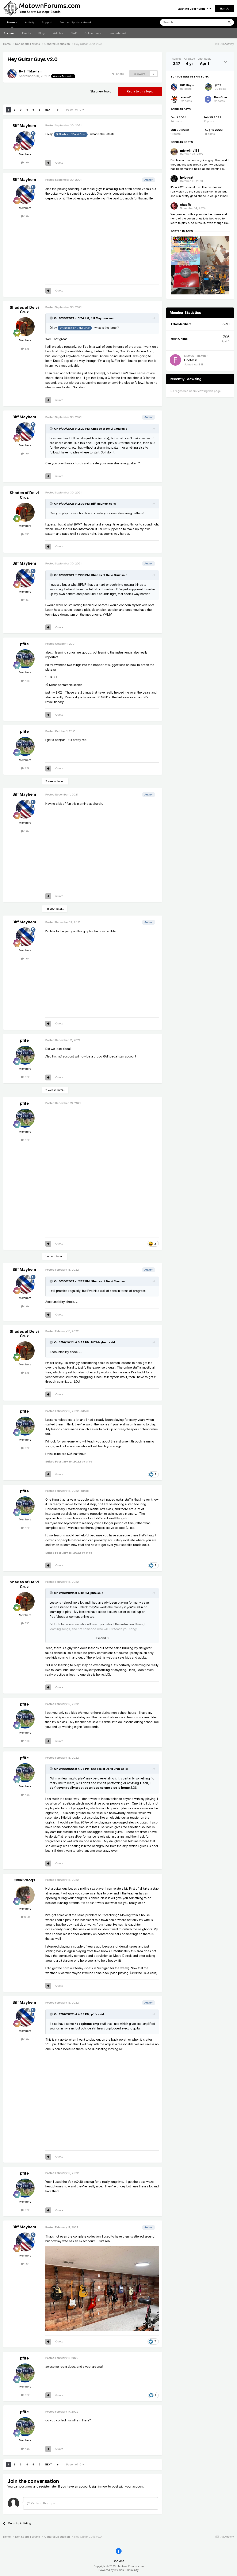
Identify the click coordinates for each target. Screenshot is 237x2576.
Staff (74, 33)
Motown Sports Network (76, 22)
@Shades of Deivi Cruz (70, 134)
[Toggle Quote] (51, 318)
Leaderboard (117, 33)
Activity (29, 22)
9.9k (25, 1916)
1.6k (25, 162)
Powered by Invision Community (119, 2570)
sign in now (99, 2486)
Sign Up (224, 8)
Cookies (118, 2561)
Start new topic (100, 91)
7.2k (25, 680)
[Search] (181, 22)
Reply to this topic (140, 91)
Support (47, 22)
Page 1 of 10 (75, 109)
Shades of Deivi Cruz (24, 309)
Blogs (42, 33)
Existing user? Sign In (194, 8)
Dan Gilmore (223, 97)
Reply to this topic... (42, 2503)
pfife (24, 644)
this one (75, 378)
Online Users (92, 33)
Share (118, 73)
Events (26, 33)
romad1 (186, 97)
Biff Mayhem (32, 71)
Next (48, 109)
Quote (59, 162)
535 (25, 348)
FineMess (191, 360)
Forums (9, 33)
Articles (58, 33)
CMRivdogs (24, 1880)
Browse (12, 24)
